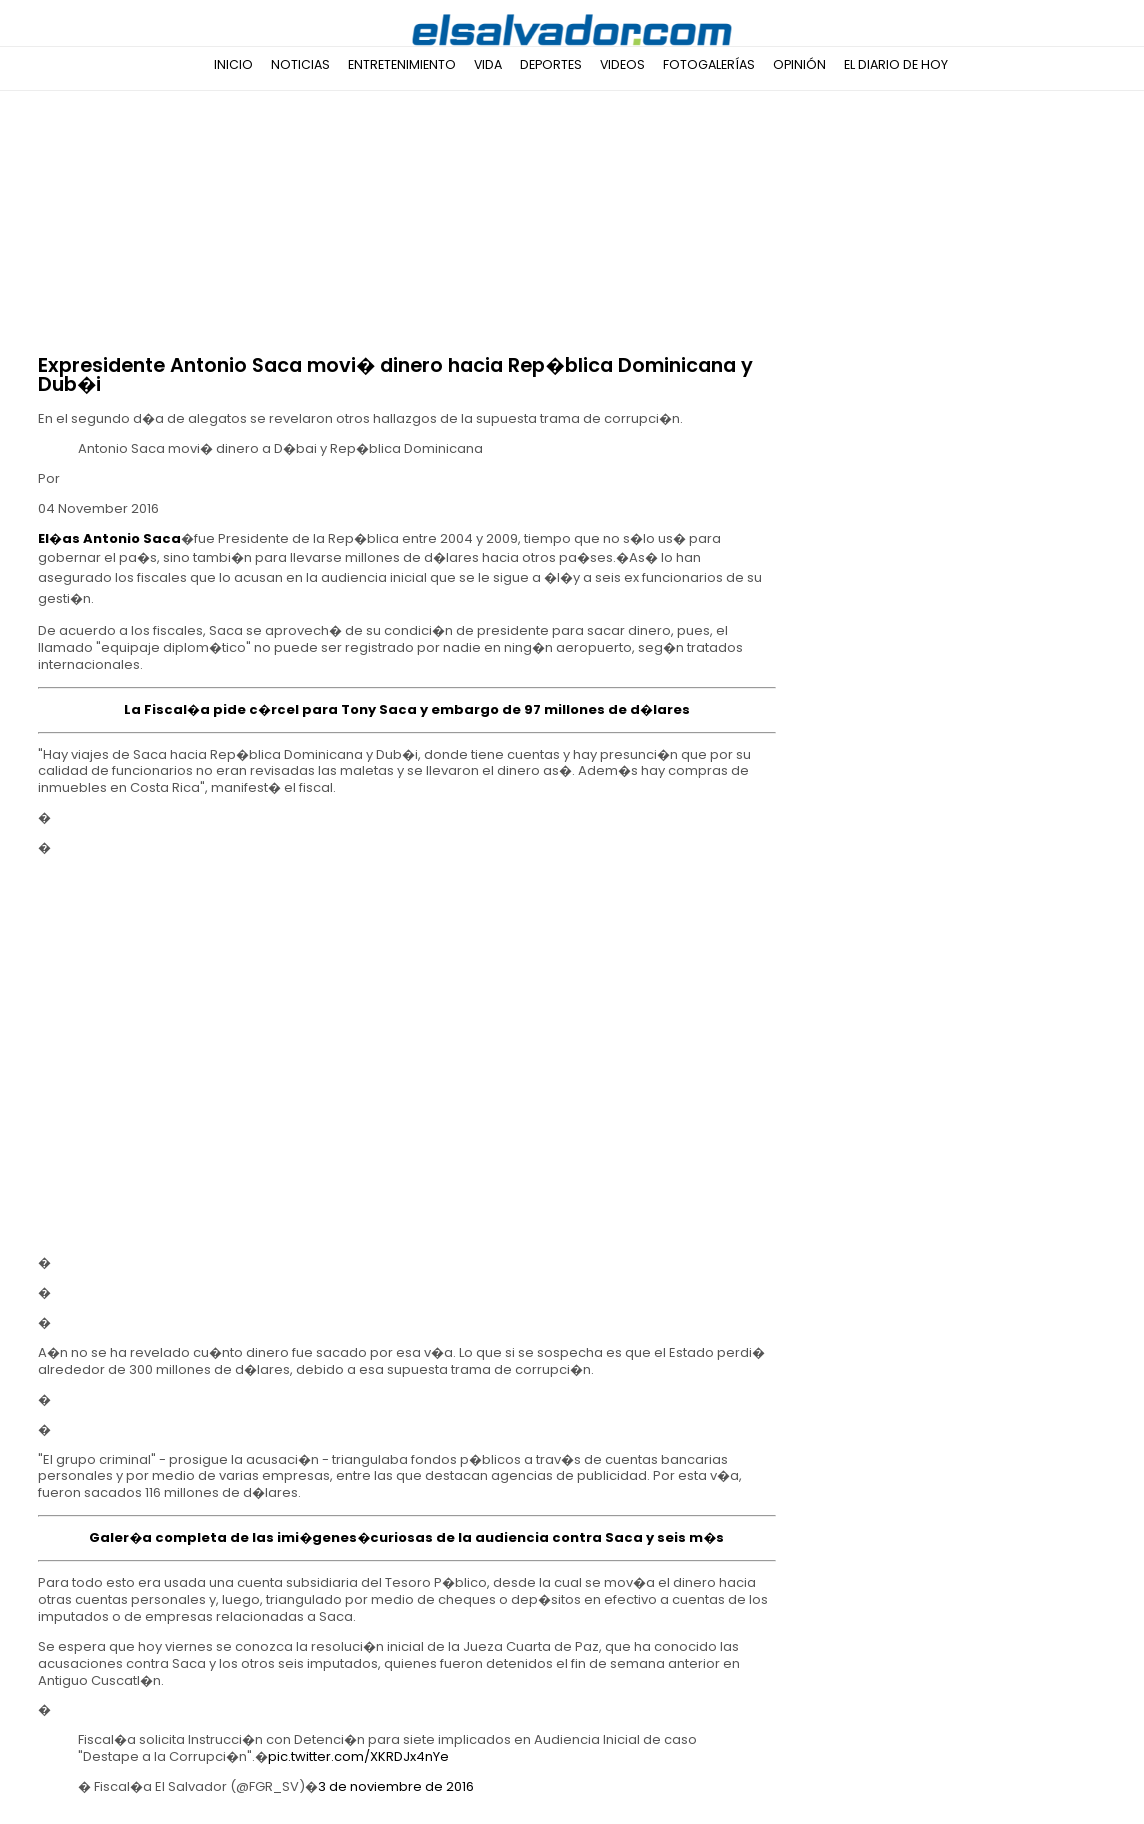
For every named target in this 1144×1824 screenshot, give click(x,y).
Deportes (551, 64)
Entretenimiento (402, 64)
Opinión (799, 64)
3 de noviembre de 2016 (396, 1786)
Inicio (233, 64)
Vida (488, 64)
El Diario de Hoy (896, 64)
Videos (622, 64)
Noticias (300, 64)
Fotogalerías (709, 64)
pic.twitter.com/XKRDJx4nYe (358, 1756)
